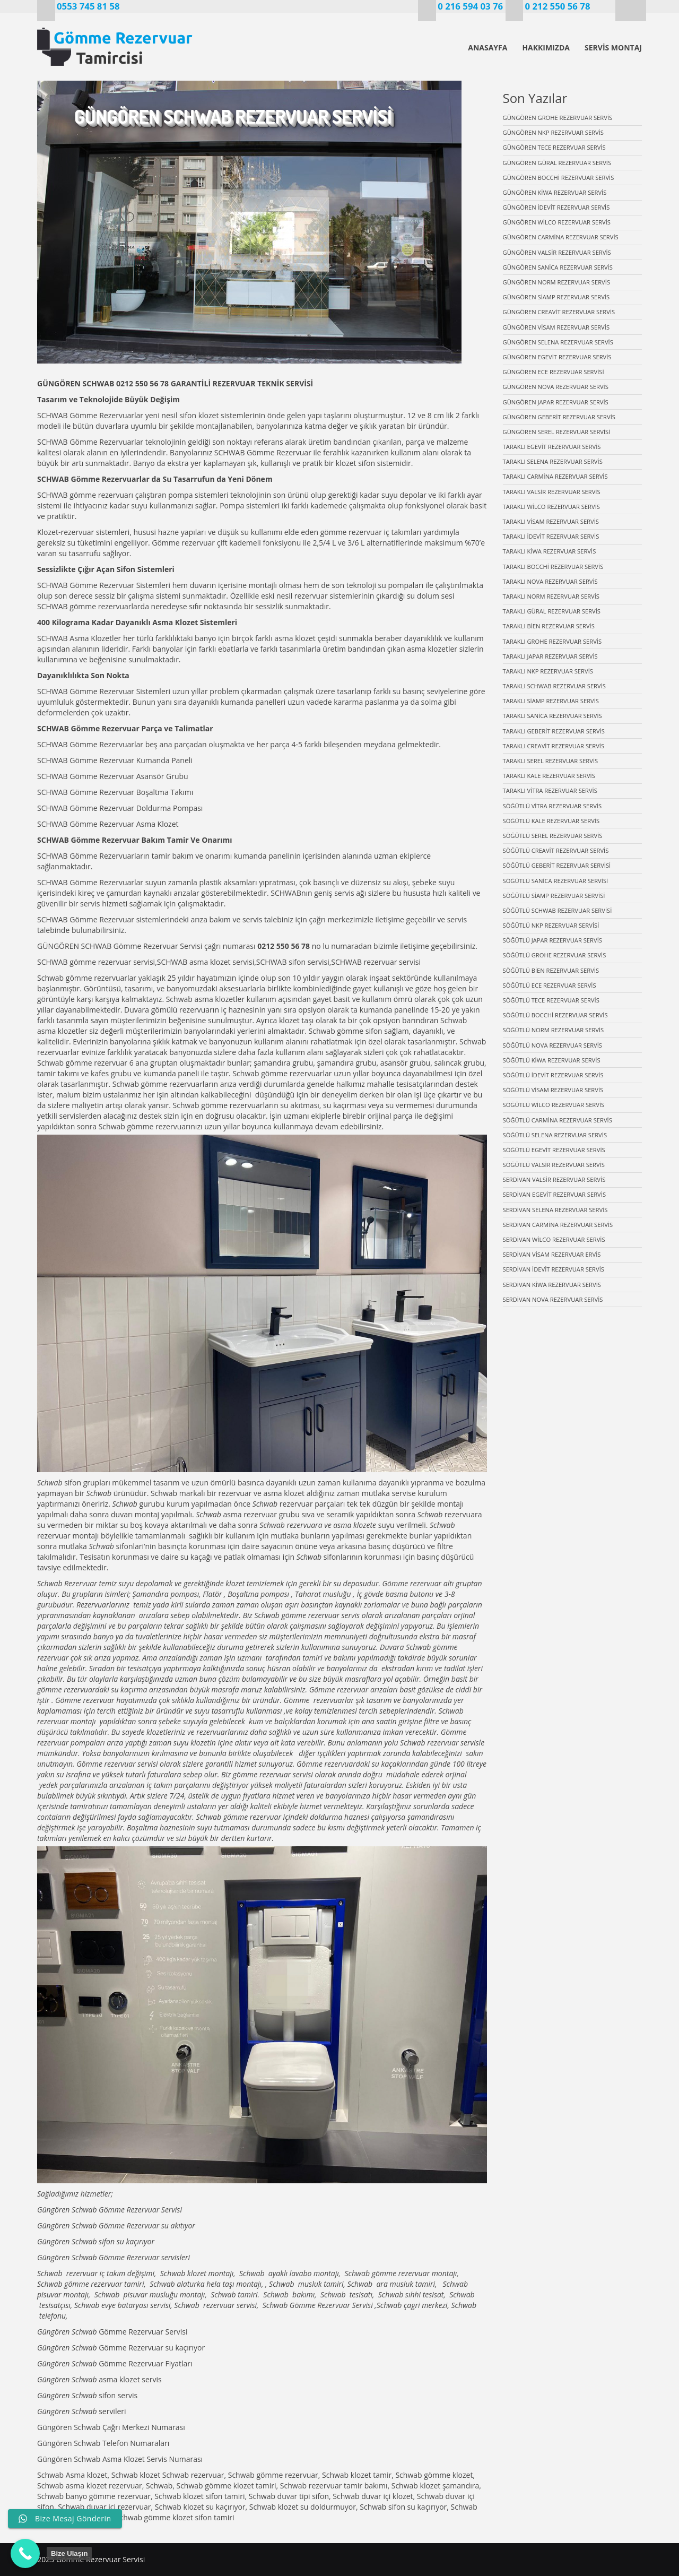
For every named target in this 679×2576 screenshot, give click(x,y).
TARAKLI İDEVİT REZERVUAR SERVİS (551, 536)
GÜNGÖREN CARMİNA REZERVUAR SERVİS (561, 237)
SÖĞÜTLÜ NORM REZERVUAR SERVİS (553, 1030)
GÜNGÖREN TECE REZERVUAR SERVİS (554, 147)
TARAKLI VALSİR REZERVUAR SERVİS (551, 492)
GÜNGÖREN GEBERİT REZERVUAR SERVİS (559, 417)
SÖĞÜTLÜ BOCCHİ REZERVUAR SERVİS (555, 1015)
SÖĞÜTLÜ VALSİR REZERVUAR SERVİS (554, 1165)
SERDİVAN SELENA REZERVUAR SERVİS (555, 1210)
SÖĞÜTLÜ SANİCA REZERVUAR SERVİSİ (555, 881)
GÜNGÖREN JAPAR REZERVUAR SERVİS (555, 402)
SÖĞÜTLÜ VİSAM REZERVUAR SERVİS (553, 1090)
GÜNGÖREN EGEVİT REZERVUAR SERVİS (557, 357)
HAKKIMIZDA (546, 47)
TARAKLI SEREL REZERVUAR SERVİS (550, 761)
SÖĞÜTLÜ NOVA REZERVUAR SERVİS (553, 1045)
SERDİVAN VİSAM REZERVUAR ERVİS (552, 1254)
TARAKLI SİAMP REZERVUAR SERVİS (551, 701)
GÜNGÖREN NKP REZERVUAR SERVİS (553, 132)
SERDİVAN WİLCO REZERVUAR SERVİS (554, 1239)
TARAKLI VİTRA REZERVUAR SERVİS (550, 790)
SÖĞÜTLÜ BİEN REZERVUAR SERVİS (551, 970)
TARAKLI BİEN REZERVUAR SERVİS (549, 626)
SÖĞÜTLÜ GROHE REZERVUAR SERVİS (554, 955)
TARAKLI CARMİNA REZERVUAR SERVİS (555, 476)
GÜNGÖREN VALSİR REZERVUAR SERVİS (557, 252)
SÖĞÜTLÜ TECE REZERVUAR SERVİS (551, 1000)
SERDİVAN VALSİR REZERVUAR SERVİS (554, 1179)
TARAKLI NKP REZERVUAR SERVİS (548, 671)
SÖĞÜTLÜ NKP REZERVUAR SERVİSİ (551, 925)
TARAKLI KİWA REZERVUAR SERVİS (549, 551)
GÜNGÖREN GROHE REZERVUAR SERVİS (558, 118)
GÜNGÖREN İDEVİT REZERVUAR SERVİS (556, 207)
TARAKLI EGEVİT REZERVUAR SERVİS (552, 447)
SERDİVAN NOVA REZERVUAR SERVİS (553, 1299)
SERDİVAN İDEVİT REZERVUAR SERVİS (553, 1269)
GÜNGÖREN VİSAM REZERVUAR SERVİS (556, 327)
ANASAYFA (487, 47)
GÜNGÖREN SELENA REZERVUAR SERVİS (558, 342)
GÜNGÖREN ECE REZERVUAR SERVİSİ (553, 372)
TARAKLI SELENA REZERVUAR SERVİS (553, 461)
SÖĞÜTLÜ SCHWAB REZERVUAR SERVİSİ (557, 910)
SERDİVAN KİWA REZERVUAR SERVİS (552, 1285)
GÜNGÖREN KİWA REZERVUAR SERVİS (555, 192)
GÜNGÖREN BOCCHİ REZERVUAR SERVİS (558, 177)
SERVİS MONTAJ (613, 47)
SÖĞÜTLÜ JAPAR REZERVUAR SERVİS (552, 940)
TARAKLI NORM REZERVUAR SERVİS (551, 596)
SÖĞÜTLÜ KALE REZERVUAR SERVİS (551, 821)
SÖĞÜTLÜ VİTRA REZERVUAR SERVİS (552, 806)
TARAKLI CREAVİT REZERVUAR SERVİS (554, 746)
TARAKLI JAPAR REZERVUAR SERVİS (550, 656)
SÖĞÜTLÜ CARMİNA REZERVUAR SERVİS (557, 1120)
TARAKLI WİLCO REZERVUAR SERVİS (551, 507)
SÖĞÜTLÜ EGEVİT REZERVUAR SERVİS (554, 1150)
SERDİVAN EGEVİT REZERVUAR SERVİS (554, 1194)
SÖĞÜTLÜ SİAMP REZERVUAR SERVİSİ (554, 896)
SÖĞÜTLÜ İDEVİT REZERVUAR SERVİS (553, 1075)
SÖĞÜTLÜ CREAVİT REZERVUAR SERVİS (556, 850)
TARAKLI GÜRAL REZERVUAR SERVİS (552, 611)
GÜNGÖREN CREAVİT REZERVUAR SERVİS (559, 312)
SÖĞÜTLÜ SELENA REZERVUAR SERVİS (555, 1135)
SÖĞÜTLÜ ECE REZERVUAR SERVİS (549, 985)
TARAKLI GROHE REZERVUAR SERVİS (552, 641)
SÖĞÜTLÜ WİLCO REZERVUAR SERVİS (554, 1105)
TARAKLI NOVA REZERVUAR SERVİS (550, 581)
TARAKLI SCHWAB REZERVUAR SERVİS (554, 686)
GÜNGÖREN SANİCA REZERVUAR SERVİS (558, 267)
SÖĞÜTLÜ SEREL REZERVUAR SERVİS (553, 836)
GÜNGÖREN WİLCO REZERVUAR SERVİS (557, 222)
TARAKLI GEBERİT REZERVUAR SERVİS (554, 731)
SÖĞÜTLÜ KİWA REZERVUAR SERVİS (551, 1060)
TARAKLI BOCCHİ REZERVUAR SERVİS (553, 566)
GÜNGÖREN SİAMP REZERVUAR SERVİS (556, 297)
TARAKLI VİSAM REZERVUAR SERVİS (551, 521)
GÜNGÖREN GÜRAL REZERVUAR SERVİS (557, 163)
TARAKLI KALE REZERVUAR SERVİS (549, 776)
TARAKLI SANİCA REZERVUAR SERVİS (552, 716)
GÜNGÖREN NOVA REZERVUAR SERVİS (555, 387)
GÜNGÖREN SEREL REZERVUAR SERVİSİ (557, 432)
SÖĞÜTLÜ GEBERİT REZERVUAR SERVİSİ (557, 865)
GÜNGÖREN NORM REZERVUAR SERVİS (557, 282)
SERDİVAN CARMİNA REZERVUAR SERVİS (558, 1225)
